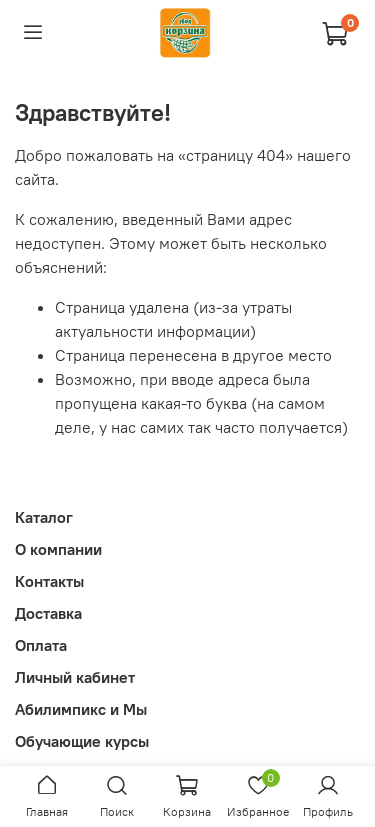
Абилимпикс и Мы (81, 709)
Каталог (44, 517)
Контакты (49, 581)
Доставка (48, 613)
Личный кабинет (75, 677)
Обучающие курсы (82, 741)
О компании (58, 549)
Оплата (41, 645)
